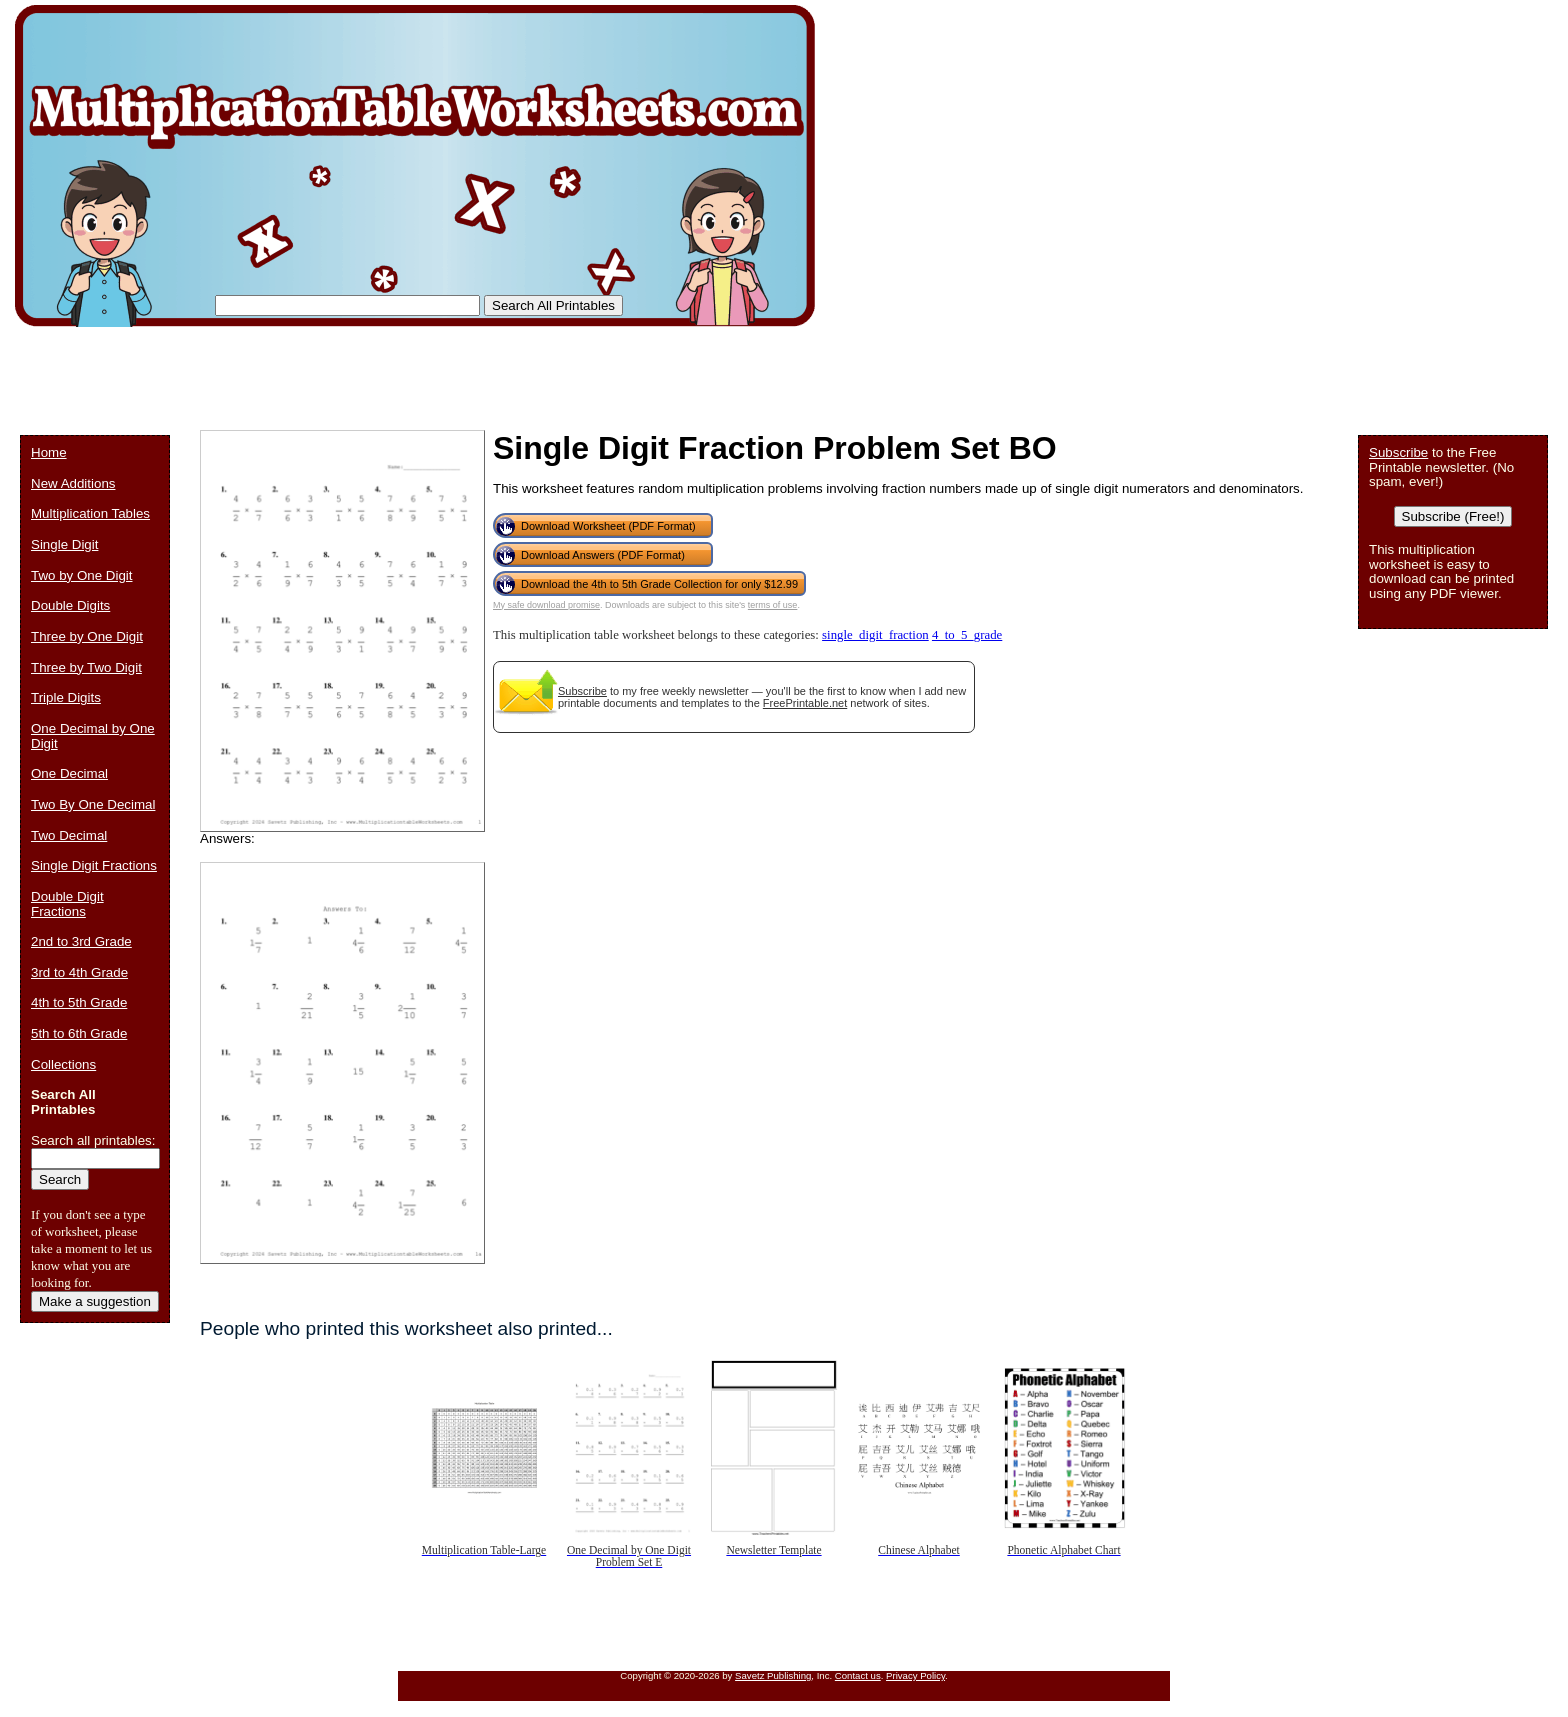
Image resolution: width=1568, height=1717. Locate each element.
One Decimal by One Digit (93, 736)
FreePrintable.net (805, 703)
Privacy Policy (915, 1675)
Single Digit (64, 544)
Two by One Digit (81, 575)
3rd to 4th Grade (79, 972)
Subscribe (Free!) (1453, 516)
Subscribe (582, 691)
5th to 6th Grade (79, 1033)
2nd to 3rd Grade (81, 941)
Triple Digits (66, 697)
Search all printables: (93, 1140)
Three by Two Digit (86, 667)
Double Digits (70, 605)
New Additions (73, 483)
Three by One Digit (87, 636)
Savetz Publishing (773, 1675)
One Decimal (69, 773)
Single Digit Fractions (94, 865)
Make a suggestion (95, 1301)
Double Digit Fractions (67, 904)
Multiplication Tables (90, 513)
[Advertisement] (384, 370)
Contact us (858, 1675)
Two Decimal (69, 835)
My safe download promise (546, 605)
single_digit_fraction (875, 635)
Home (49, 452)
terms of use (773, 605)
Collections (63, 1064)
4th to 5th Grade (79, 1002)
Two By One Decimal (93, 804)
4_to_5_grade (967, 635)
